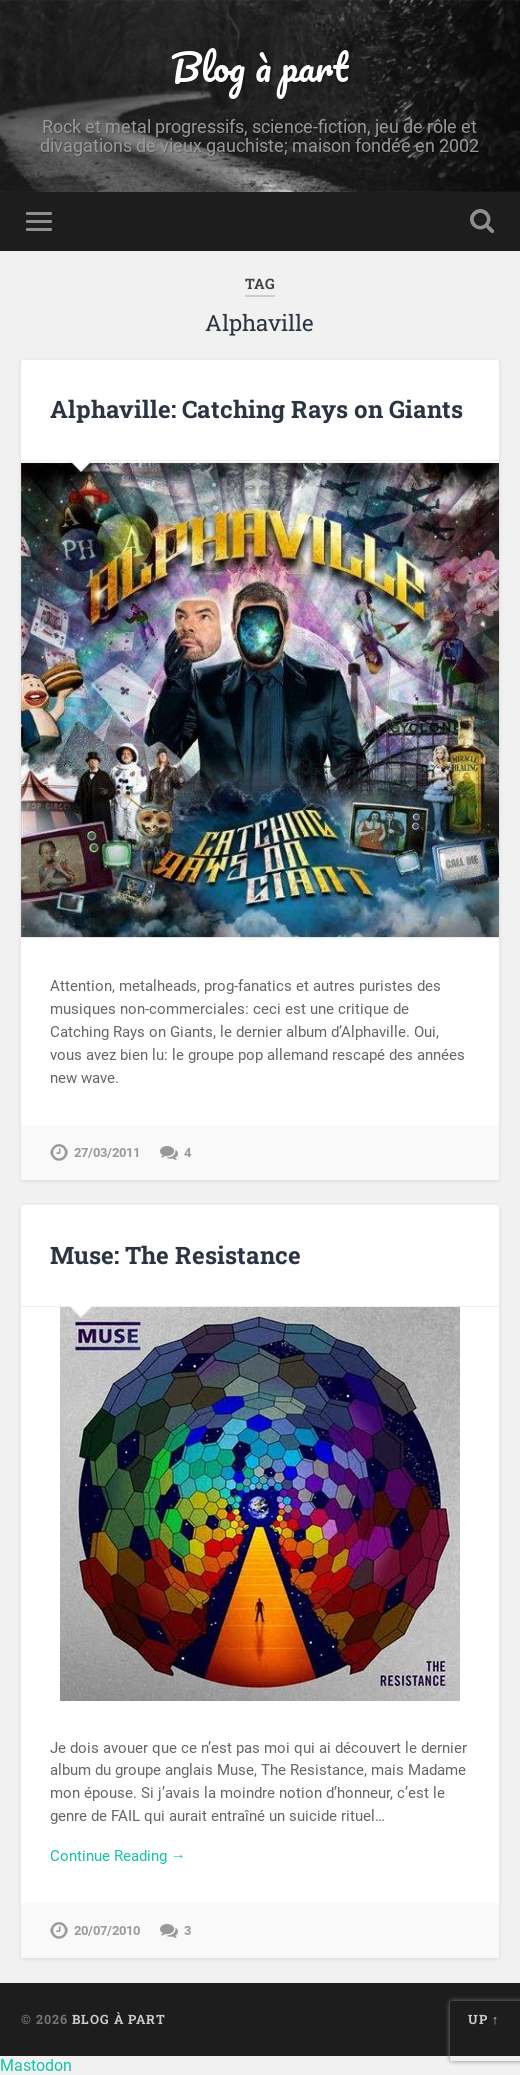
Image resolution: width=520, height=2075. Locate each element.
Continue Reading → (118, 1856)
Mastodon (36, 2065)
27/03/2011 (107, 1152)
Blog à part (259, 66)
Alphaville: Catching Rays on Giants (256, 409)
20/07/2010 (107, 1930)
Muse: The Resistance (175, 1255)
